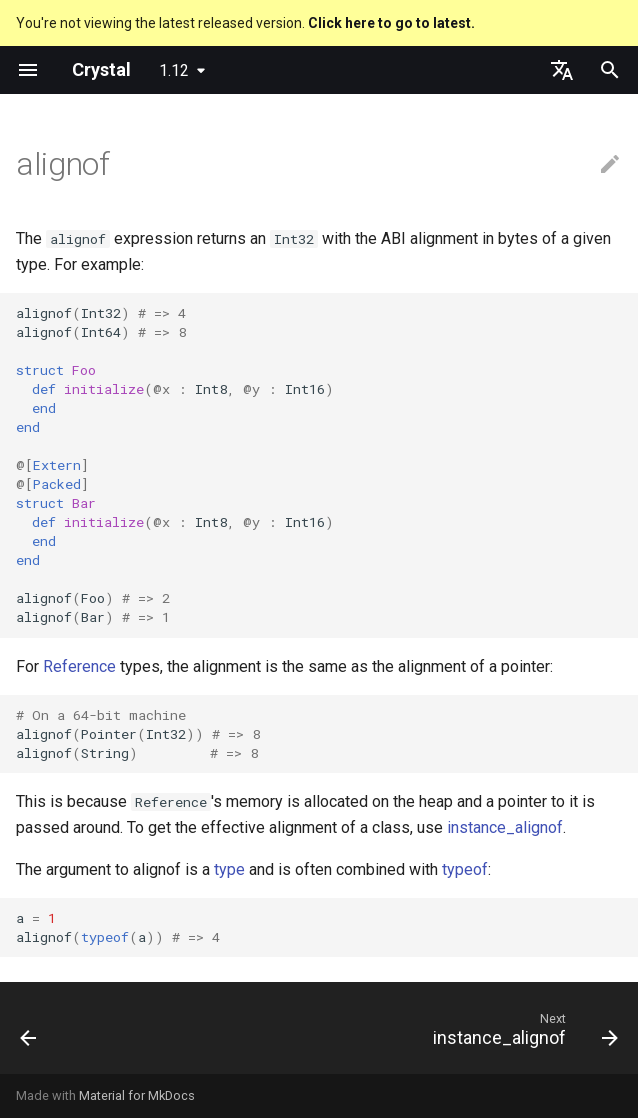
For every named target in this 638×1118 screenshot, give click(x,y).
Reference (79, 666)
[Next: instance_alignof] (521, 1034)
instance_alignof (505, 827)
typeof (465, 869)
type (229, 869)
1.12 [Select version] (174, 70)
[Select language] (562, 70)
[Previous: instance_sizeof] (30, 1034)
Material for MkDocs (137, 1095)
